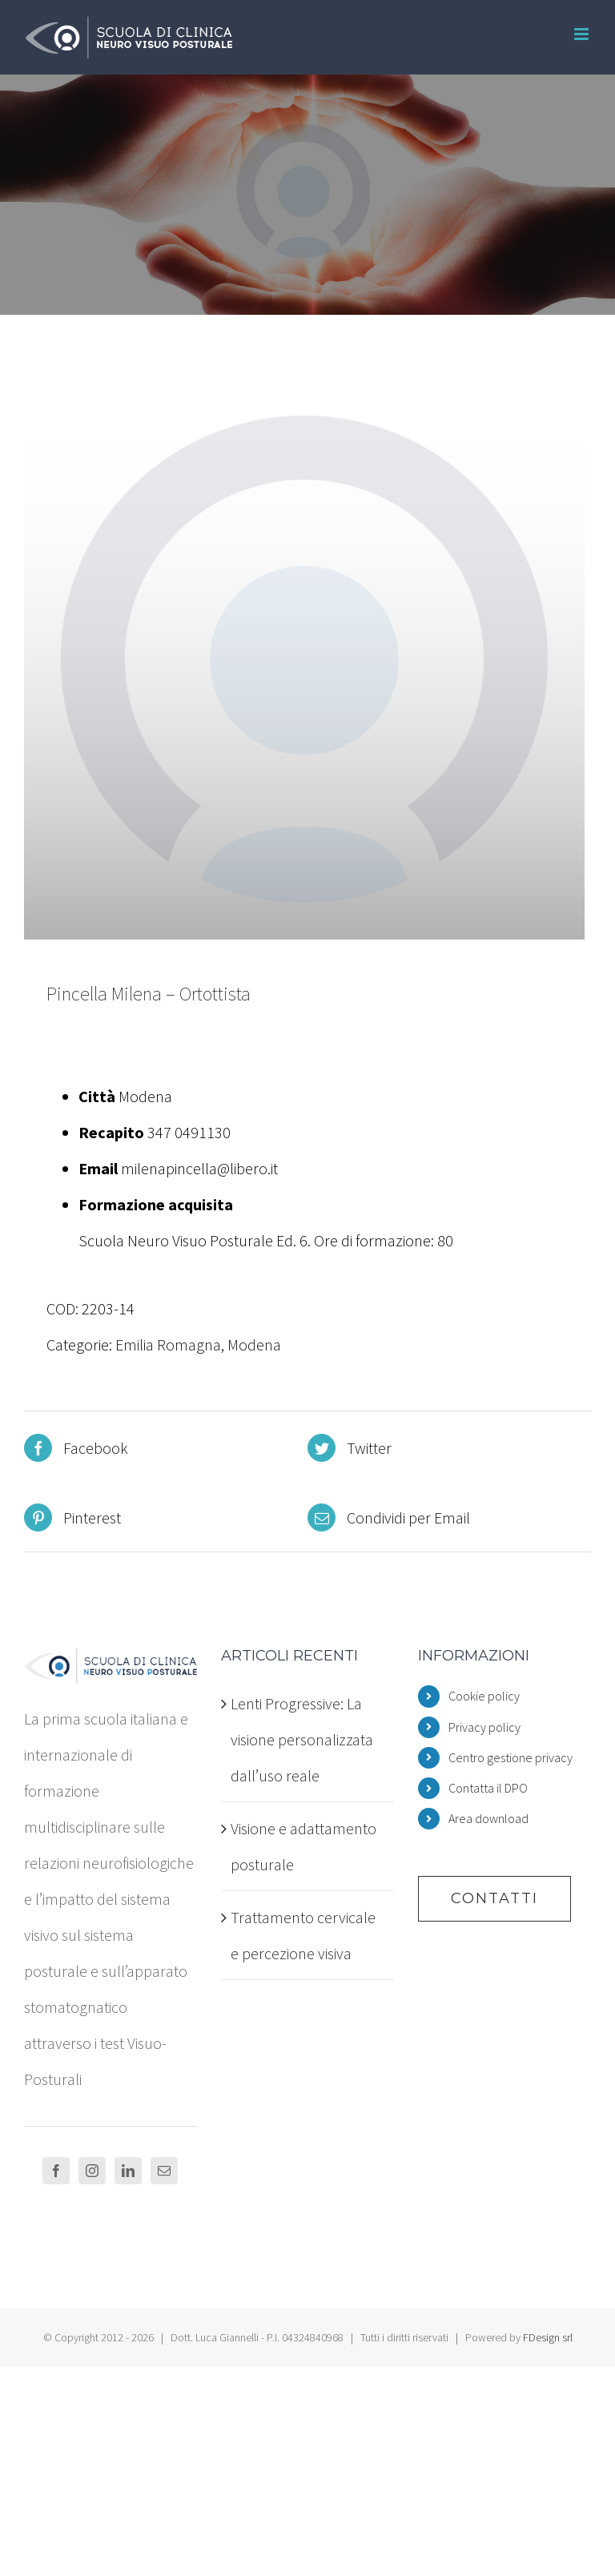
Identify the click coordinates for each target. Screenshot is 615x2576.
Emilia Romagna (168, 1344)
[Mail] (164, 2170)
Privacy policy (484, 1727)
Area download (488, 1818)
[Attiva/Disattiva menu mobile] (582, 34)
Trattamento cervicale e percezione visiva (303, 1935)
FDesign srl (548, 2337)
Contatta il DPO (488, 1788)
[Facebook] (56, 2170)
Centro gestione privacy (510, 1757)
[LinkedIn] (128, 2170)
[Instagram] (92, 2170)
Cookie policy (484, 1696)
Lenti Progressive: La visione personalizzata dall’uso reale (302, 1739)
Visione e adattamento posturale (303, 1846)
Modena (254, 1344)
